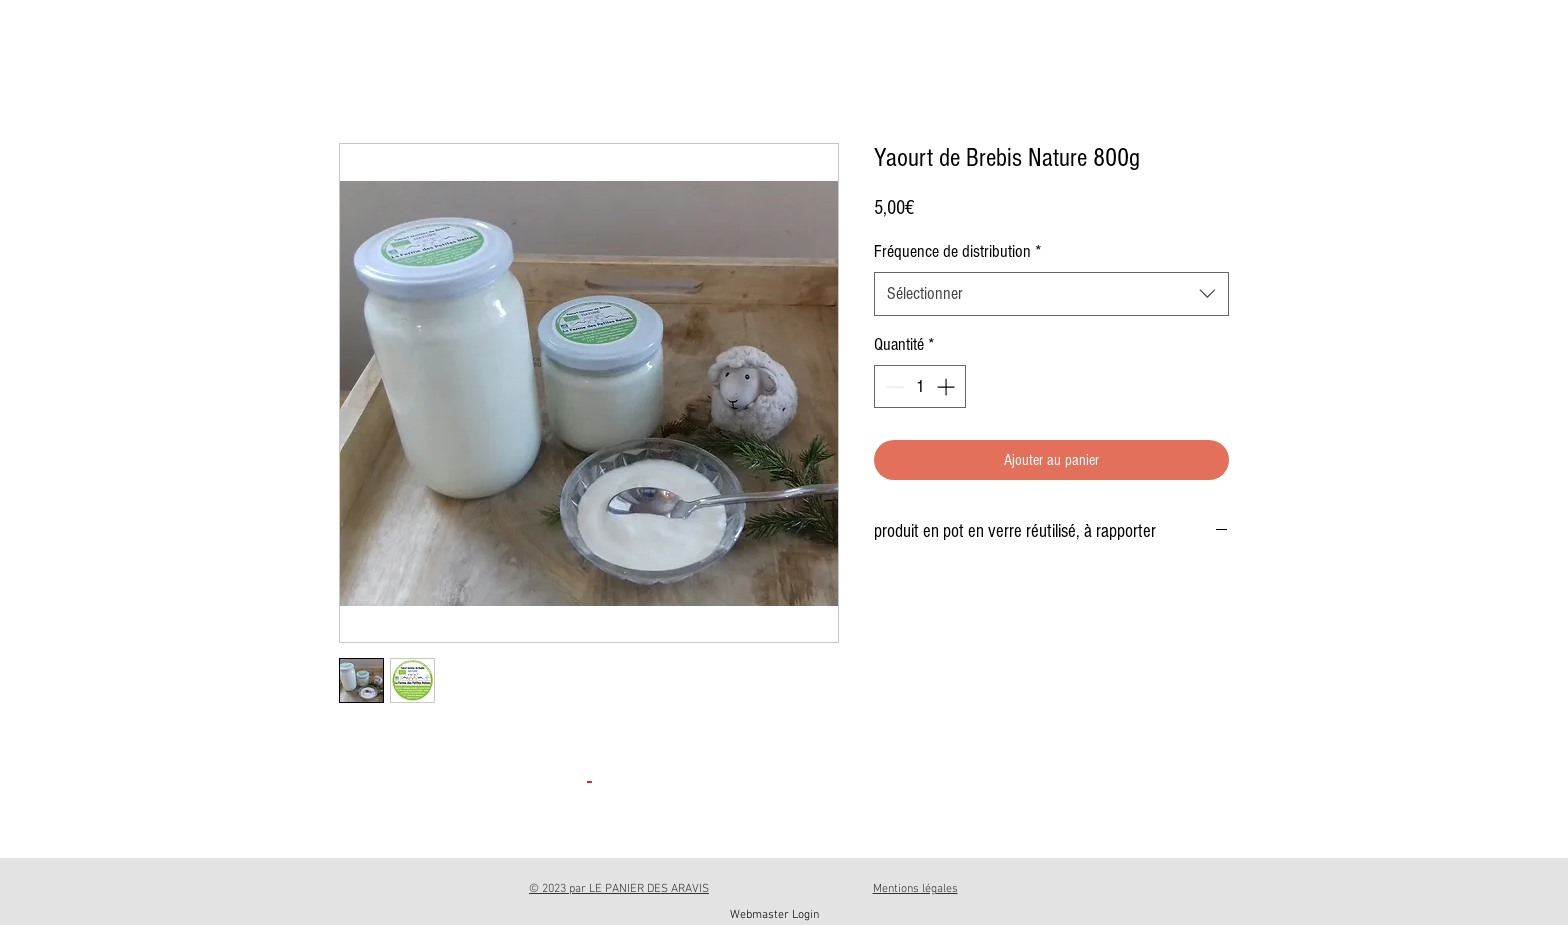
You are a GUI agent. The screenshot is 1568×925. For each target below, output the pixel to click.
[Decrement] (892, 386)
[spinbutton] (920, 386)
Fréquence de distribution (958, 251)
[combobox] (1051, 293)
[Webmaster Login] (774, 915)
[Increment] (947, 386)
